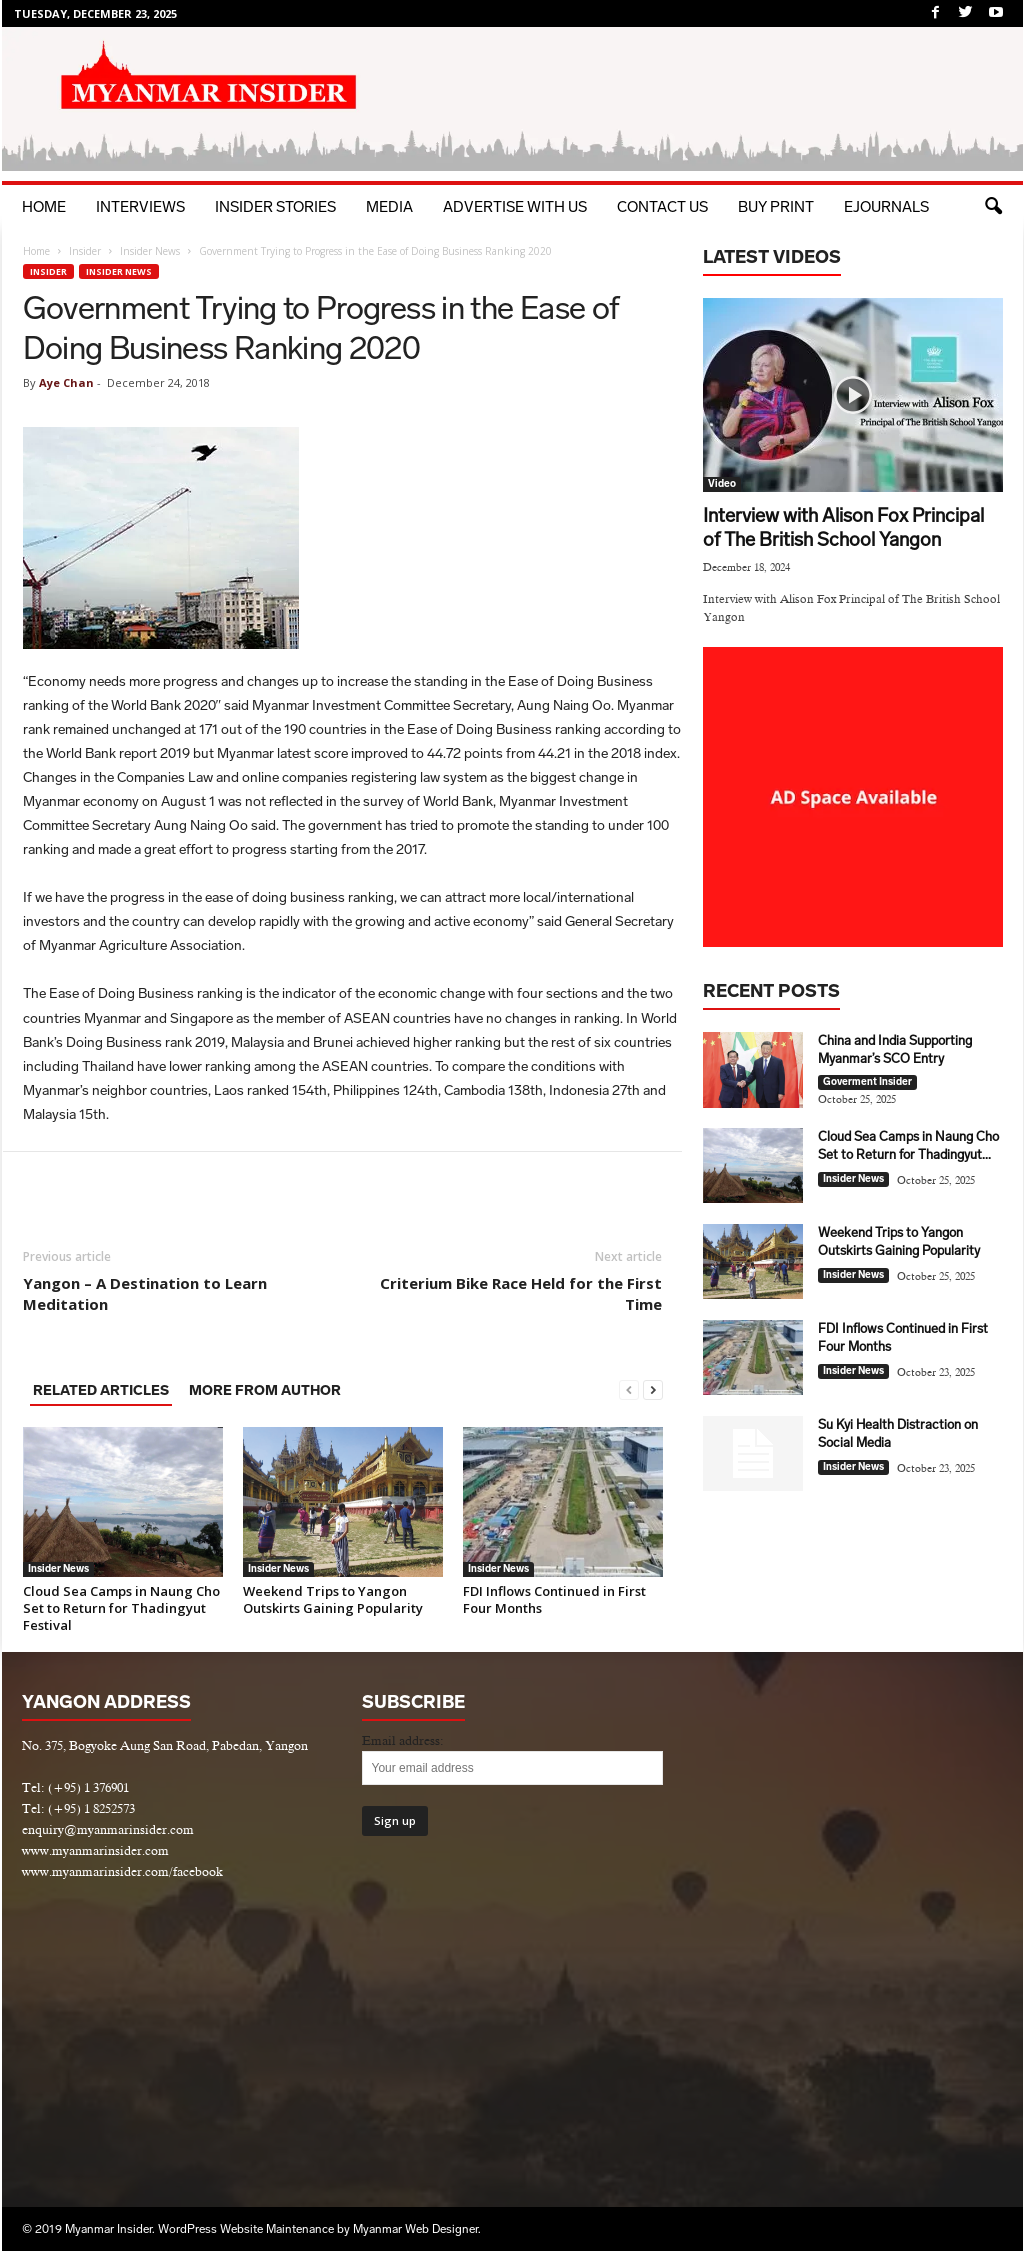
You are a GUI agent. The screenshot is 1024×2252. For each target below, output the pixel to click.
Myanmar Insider (108, 2229)
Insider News (150, 251)
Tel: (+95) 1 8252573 (78, 1808)
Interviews (140, 207)
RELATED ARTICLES (101, 1390)
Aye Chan (66, 382)
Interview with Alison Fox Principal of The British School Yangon (843, 527)
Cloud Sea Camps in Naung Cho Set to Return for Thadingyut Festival (121, 1608)
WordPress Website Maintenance (246, 2229)
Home (44, 207)
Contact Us (662, 207)
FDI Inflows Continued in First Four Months (554, 1599)
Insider (85, 251)
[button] (993, 207)
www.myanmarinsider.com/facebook (122, 1871)
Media (389, 207)
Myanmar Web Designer (415, 2229)
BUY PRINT (776, 207)
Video (722, 484)
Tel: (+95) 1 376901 (75, 1787)
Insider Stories (275, 207)
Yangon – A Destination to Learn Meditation (145, 1293)
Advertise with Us (515, 207)
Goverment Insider (867, 1082)
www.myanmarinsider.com (95, 1850)
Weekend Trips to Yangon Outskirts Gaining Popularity (333, 1599)
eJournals (886, 207)
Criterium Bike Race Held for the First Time (521, 1293)
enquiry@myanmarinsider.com (108, 1829)
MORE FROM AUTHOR (265, 1390)
